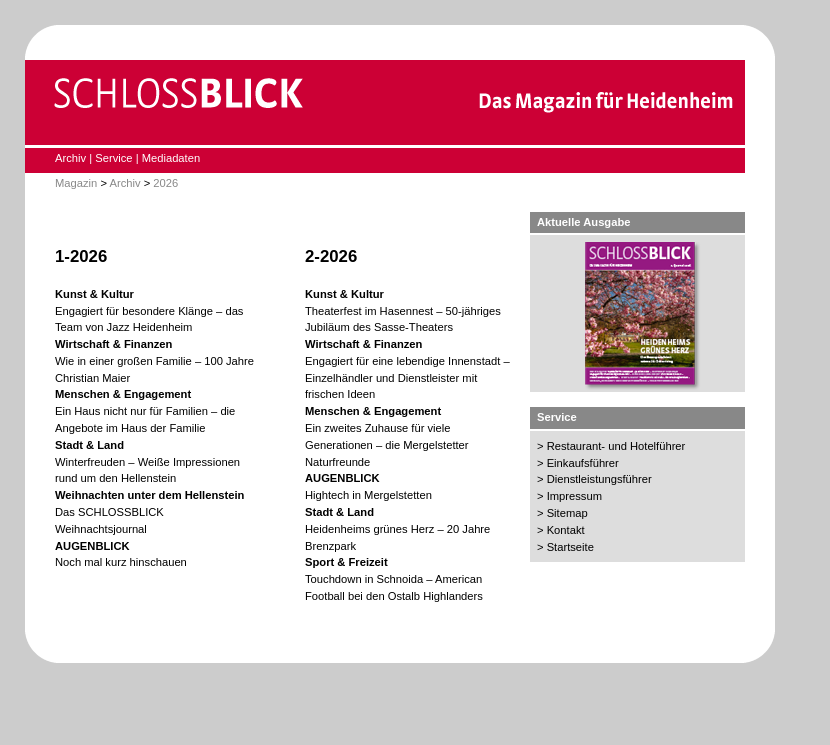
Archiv (70, 158)
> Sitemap (562, 513)
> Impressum (569, 496)
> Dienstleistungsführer (594, 479)
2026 (165, 183)
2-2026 (331, 256)
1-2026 (81, 256)
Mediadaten (171, 158)
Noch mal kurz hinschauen (121, 562)
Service (113, 158)
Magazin (76, 183)
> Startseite (565, 547)
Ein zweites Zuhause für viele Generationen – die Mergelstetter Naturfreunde (387, 445)
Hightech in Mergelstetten (368, 495)
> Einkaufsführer (578, 463)
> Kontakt (561, 530)
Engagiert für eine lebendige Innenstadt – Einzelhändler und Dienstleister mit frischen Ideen (407, 378)
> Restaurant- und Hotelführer (611, 446)
